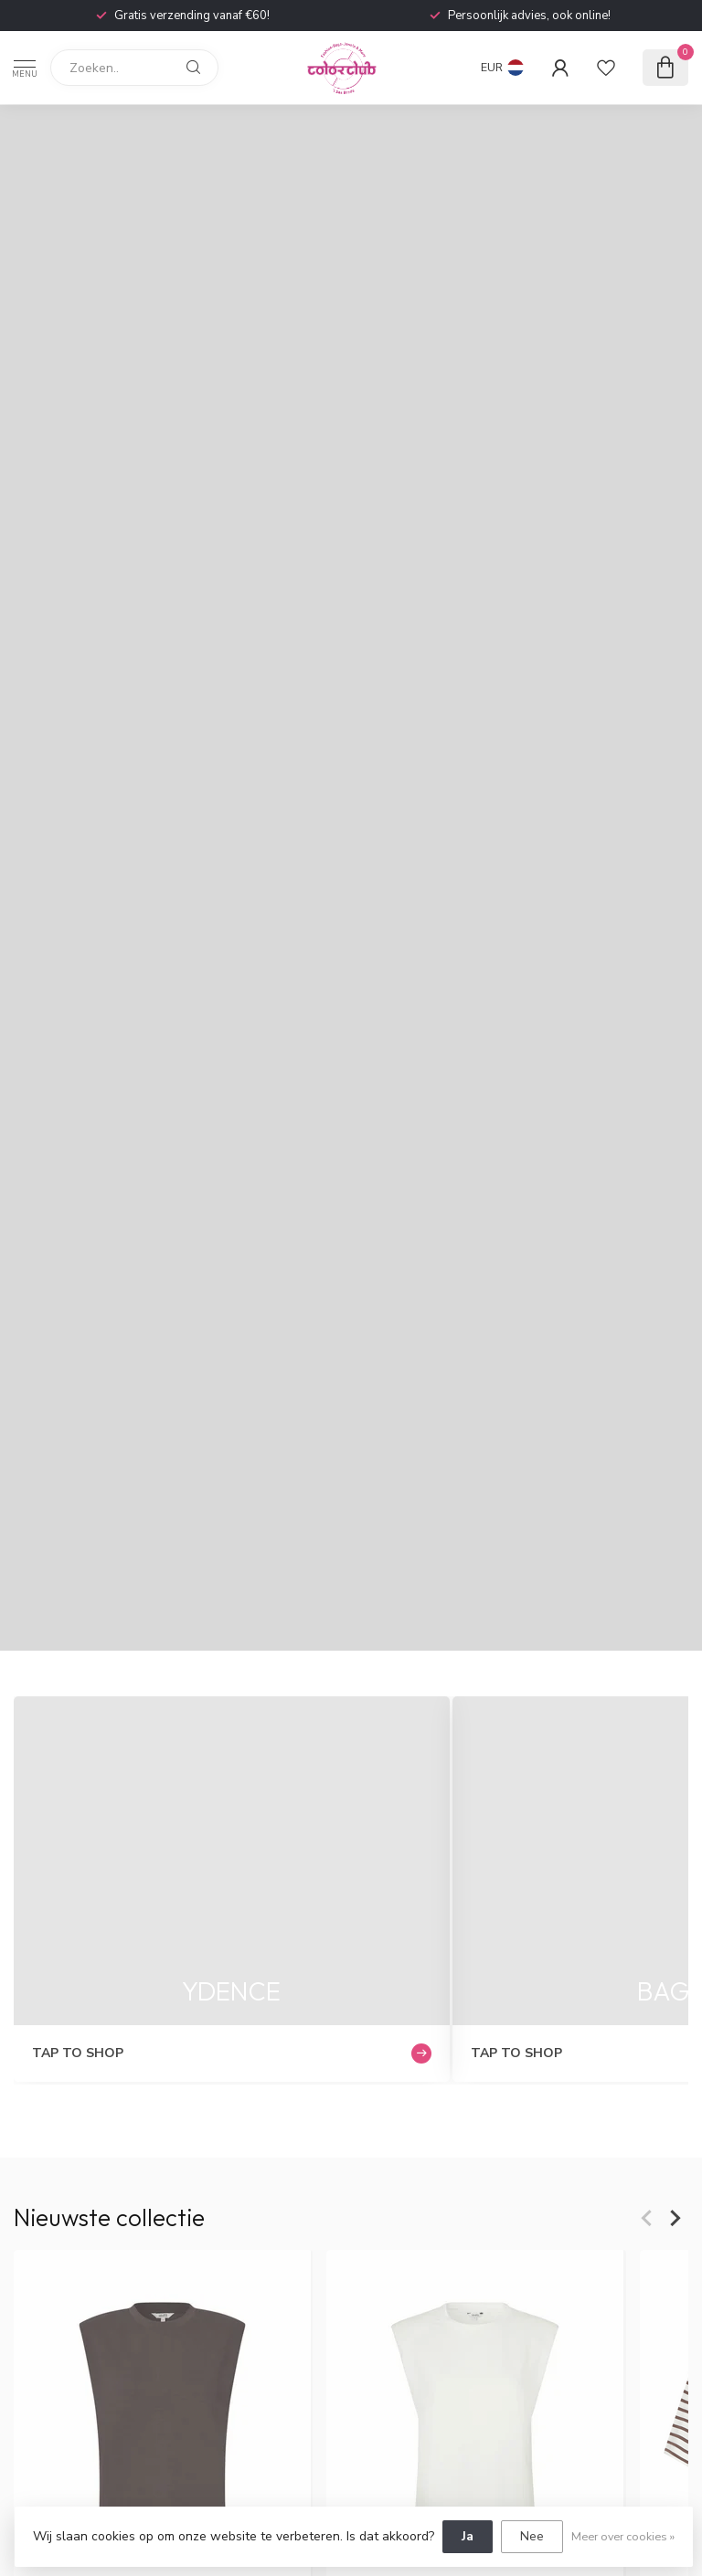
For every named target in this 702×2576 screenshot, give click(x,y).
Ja (467, 2536)
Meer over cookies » (623, 2536)
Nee (532, 2536)
